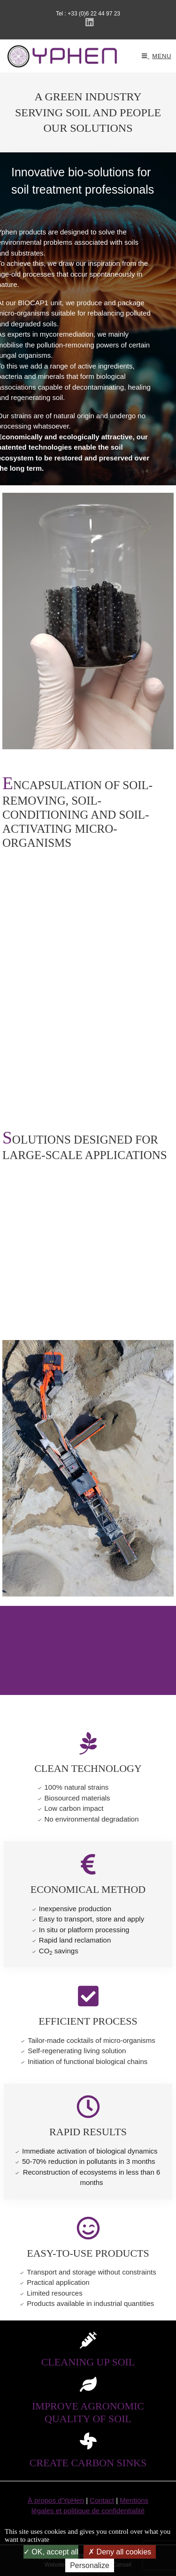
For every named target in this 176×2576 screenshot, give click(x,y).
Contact (102, 2500)
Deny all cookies (119, 2552)
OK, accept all (50, 2552)
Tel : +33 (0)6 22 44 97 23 (88, 13)
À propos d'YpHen (56, 2500)
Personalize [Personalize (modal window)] (89, 2565)
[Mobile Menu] (156, 56)
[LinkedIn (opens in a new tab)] (88, 23)
